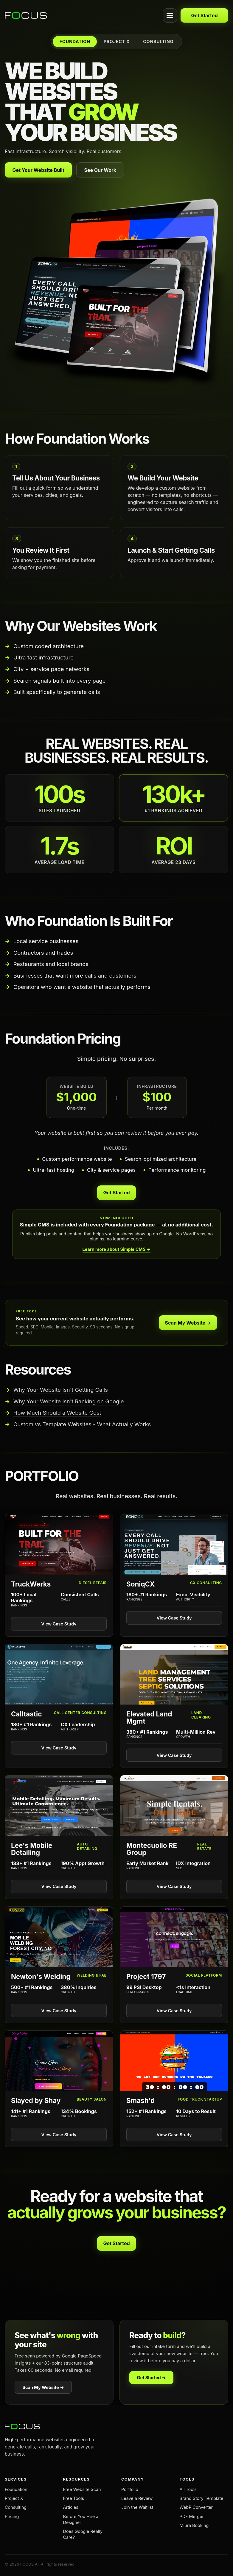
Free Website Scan (82, 2489)
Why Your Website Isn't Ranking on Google (68, 1401)
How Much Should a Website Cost (57, 1412)
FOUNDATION (75, 41)
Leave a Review (137, 2498)
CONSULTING (158, 41)
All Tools (188, 2489)
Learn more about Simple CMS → (117, 1249)
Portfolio (129, 2489)
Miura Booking (194, 2525)
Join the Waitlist (137, 2507)
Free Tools (73, 2498)
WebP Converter (196, 2507)
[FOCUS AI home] (82, 15)
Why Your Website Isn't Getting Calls (60, 1389)
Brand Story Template (201, 2498)
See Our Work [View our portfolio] (100, 170)
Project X (14, 2498)
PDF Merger (192, 2516)
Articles (70, 2507)
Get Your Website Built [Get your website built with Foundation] (38, 170)
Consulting (16, 2507)
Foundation (16, 2489)
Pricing (12, 2516)
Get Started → (151, 2377)
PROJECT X (117, 41)
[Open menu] (170, 15)
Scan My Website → (188, 1323)
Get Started (204, 15)
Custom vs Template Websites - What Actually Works (82, 1424)
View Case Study (59, 1623)
